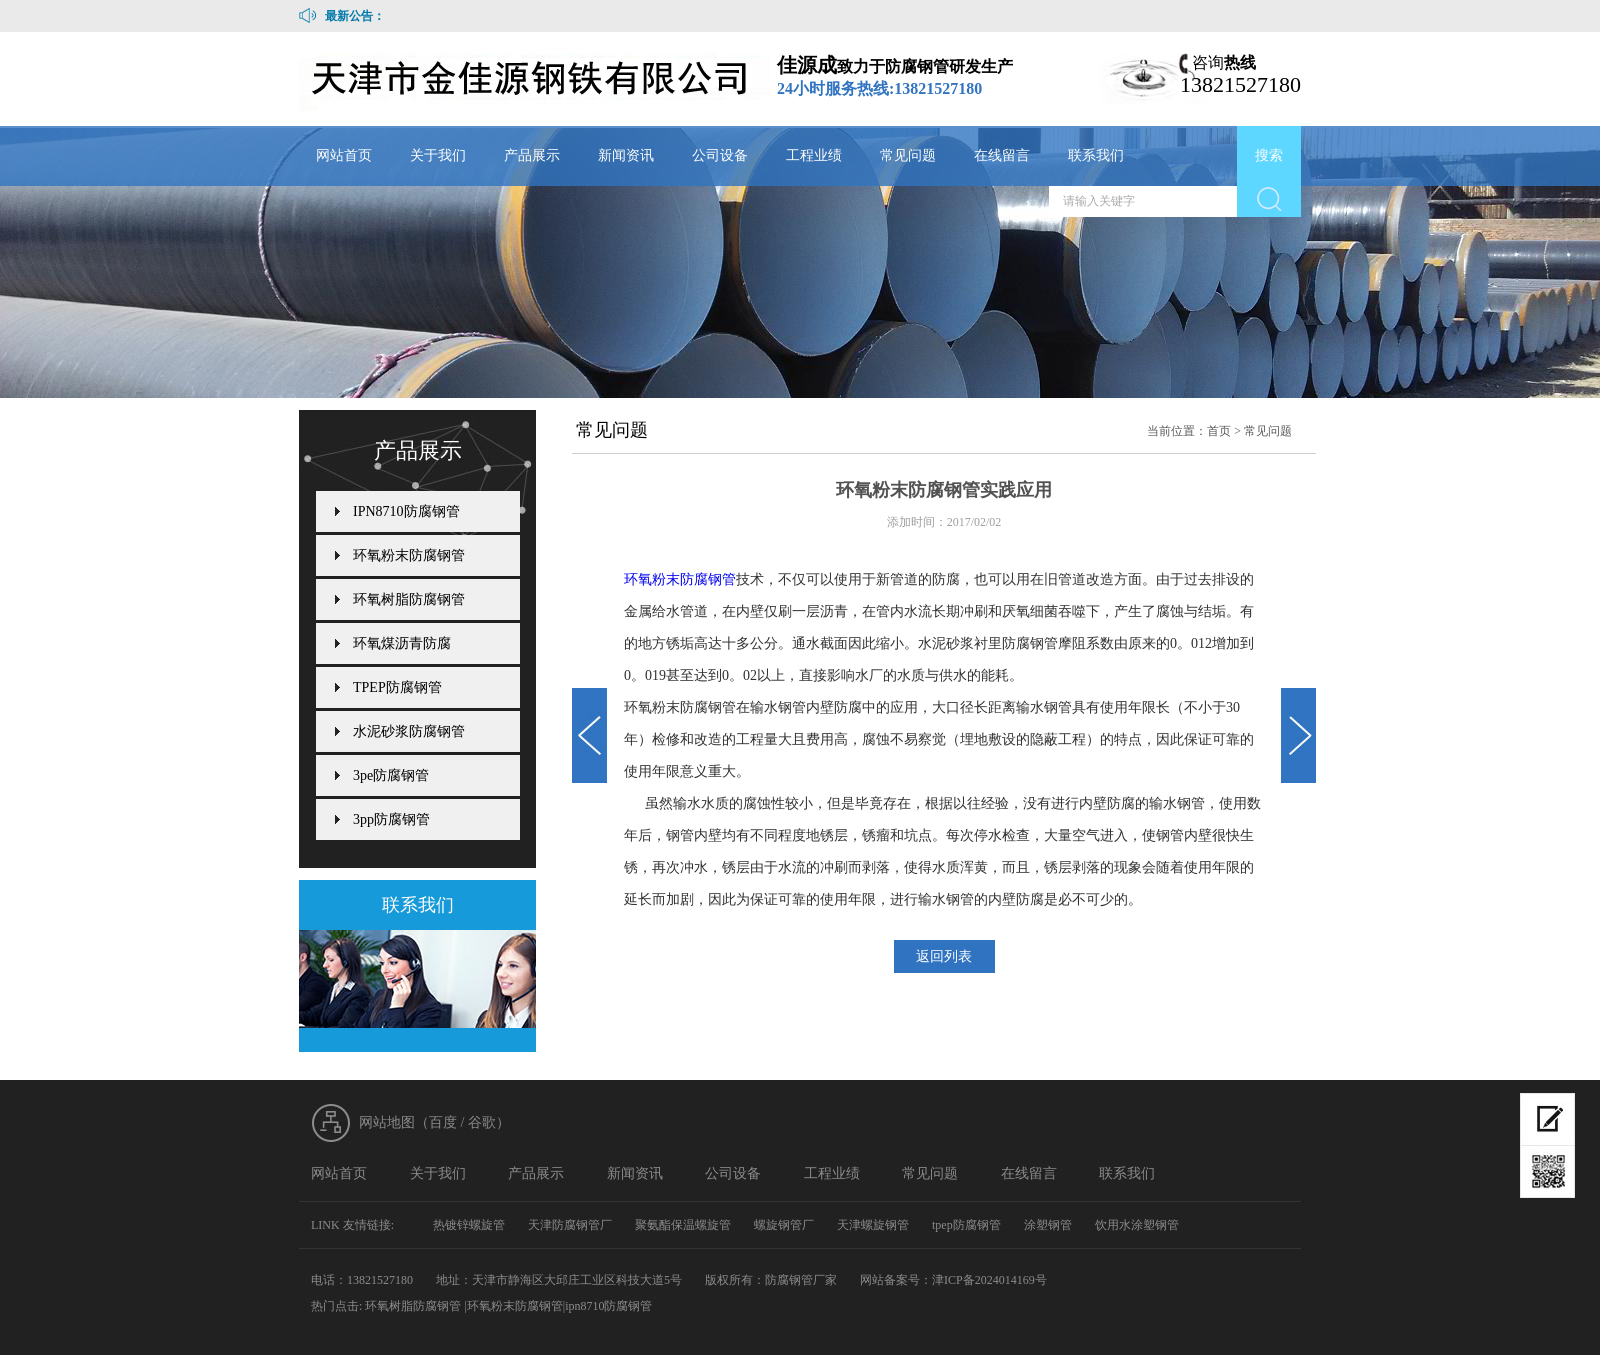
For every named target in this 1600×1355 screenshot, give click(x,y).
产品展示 (532, 155)
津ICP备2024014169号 (989, 1280)
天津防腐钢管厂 (570, 1225)
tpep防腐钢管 (966, 1225)
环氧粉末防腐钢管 (680, 579)
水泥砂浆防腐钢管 (409, 731)
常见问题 (908, 155)
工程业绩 (814, 155)
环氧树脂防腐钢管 (409, 599)
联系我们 (1096, 155)
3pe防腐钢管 (391, 775)
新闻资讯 (626, 155)
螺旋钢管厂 (784, 1225)
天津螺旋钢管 (873, 1225)
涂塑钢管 (1048, 1225)
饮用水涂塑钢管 (1137, 1225)
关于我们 (438, 155)
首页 (1219, 431)
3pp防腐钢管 (391, 819)
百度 (443, 1122)
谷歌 (482, 1122)
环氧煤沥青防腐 (402, 643)
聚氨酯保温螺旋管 (683, 1225)
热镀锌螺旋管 (469, 1225)
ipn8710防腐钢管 (608, 1306)
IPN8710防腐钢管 (406, 511)
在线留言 (1002, 155)
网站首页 (344, 155)
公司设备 (720, 155)
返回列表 (944, 956)
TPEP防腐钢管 (397, 687)
